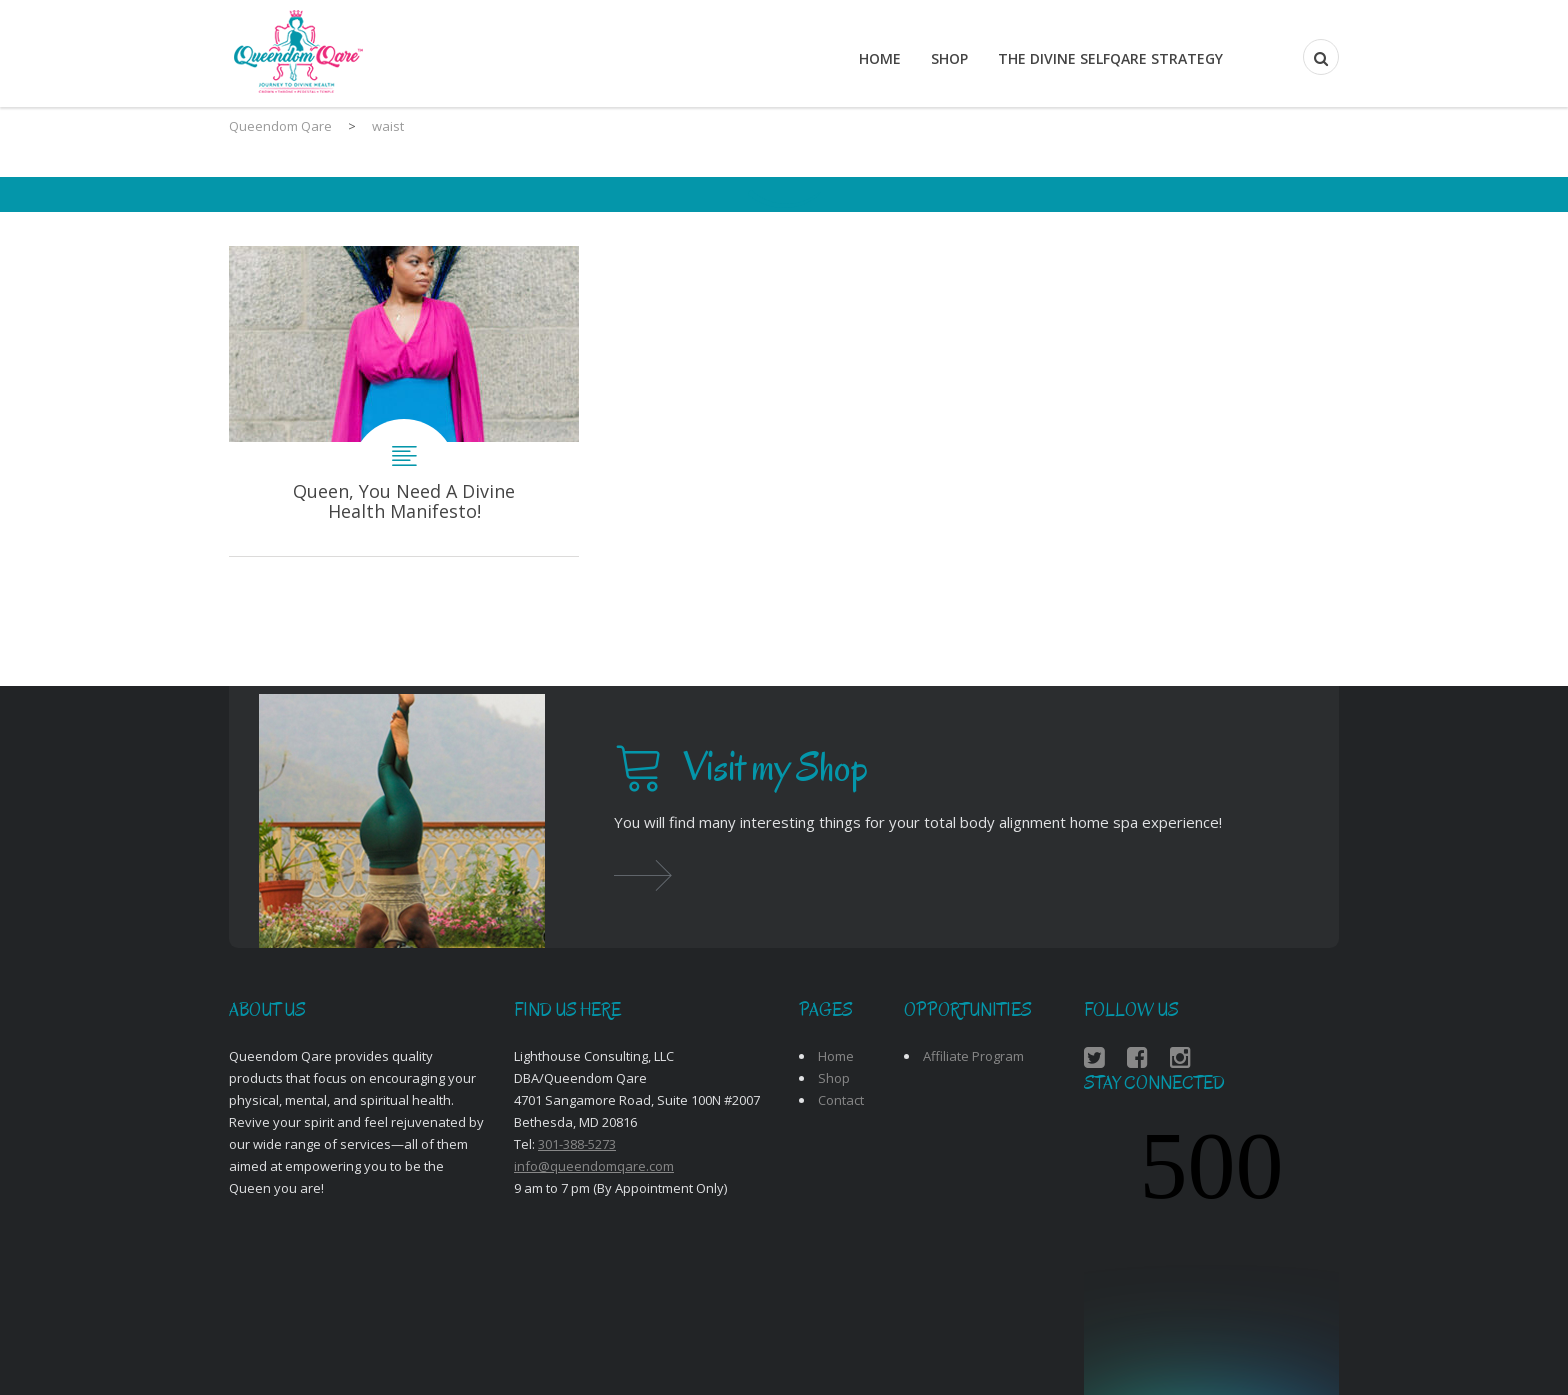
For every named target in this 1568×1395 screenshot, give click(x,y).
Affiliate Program (973, 1056)
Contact (841, 1100)
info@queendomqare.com (594, 1166)
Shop (949, 58)
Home (880, 58)
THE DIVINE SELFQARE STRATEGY (1110, 58)
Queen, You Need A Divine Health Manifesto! (404, 401)
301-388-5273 (577, 1144)
